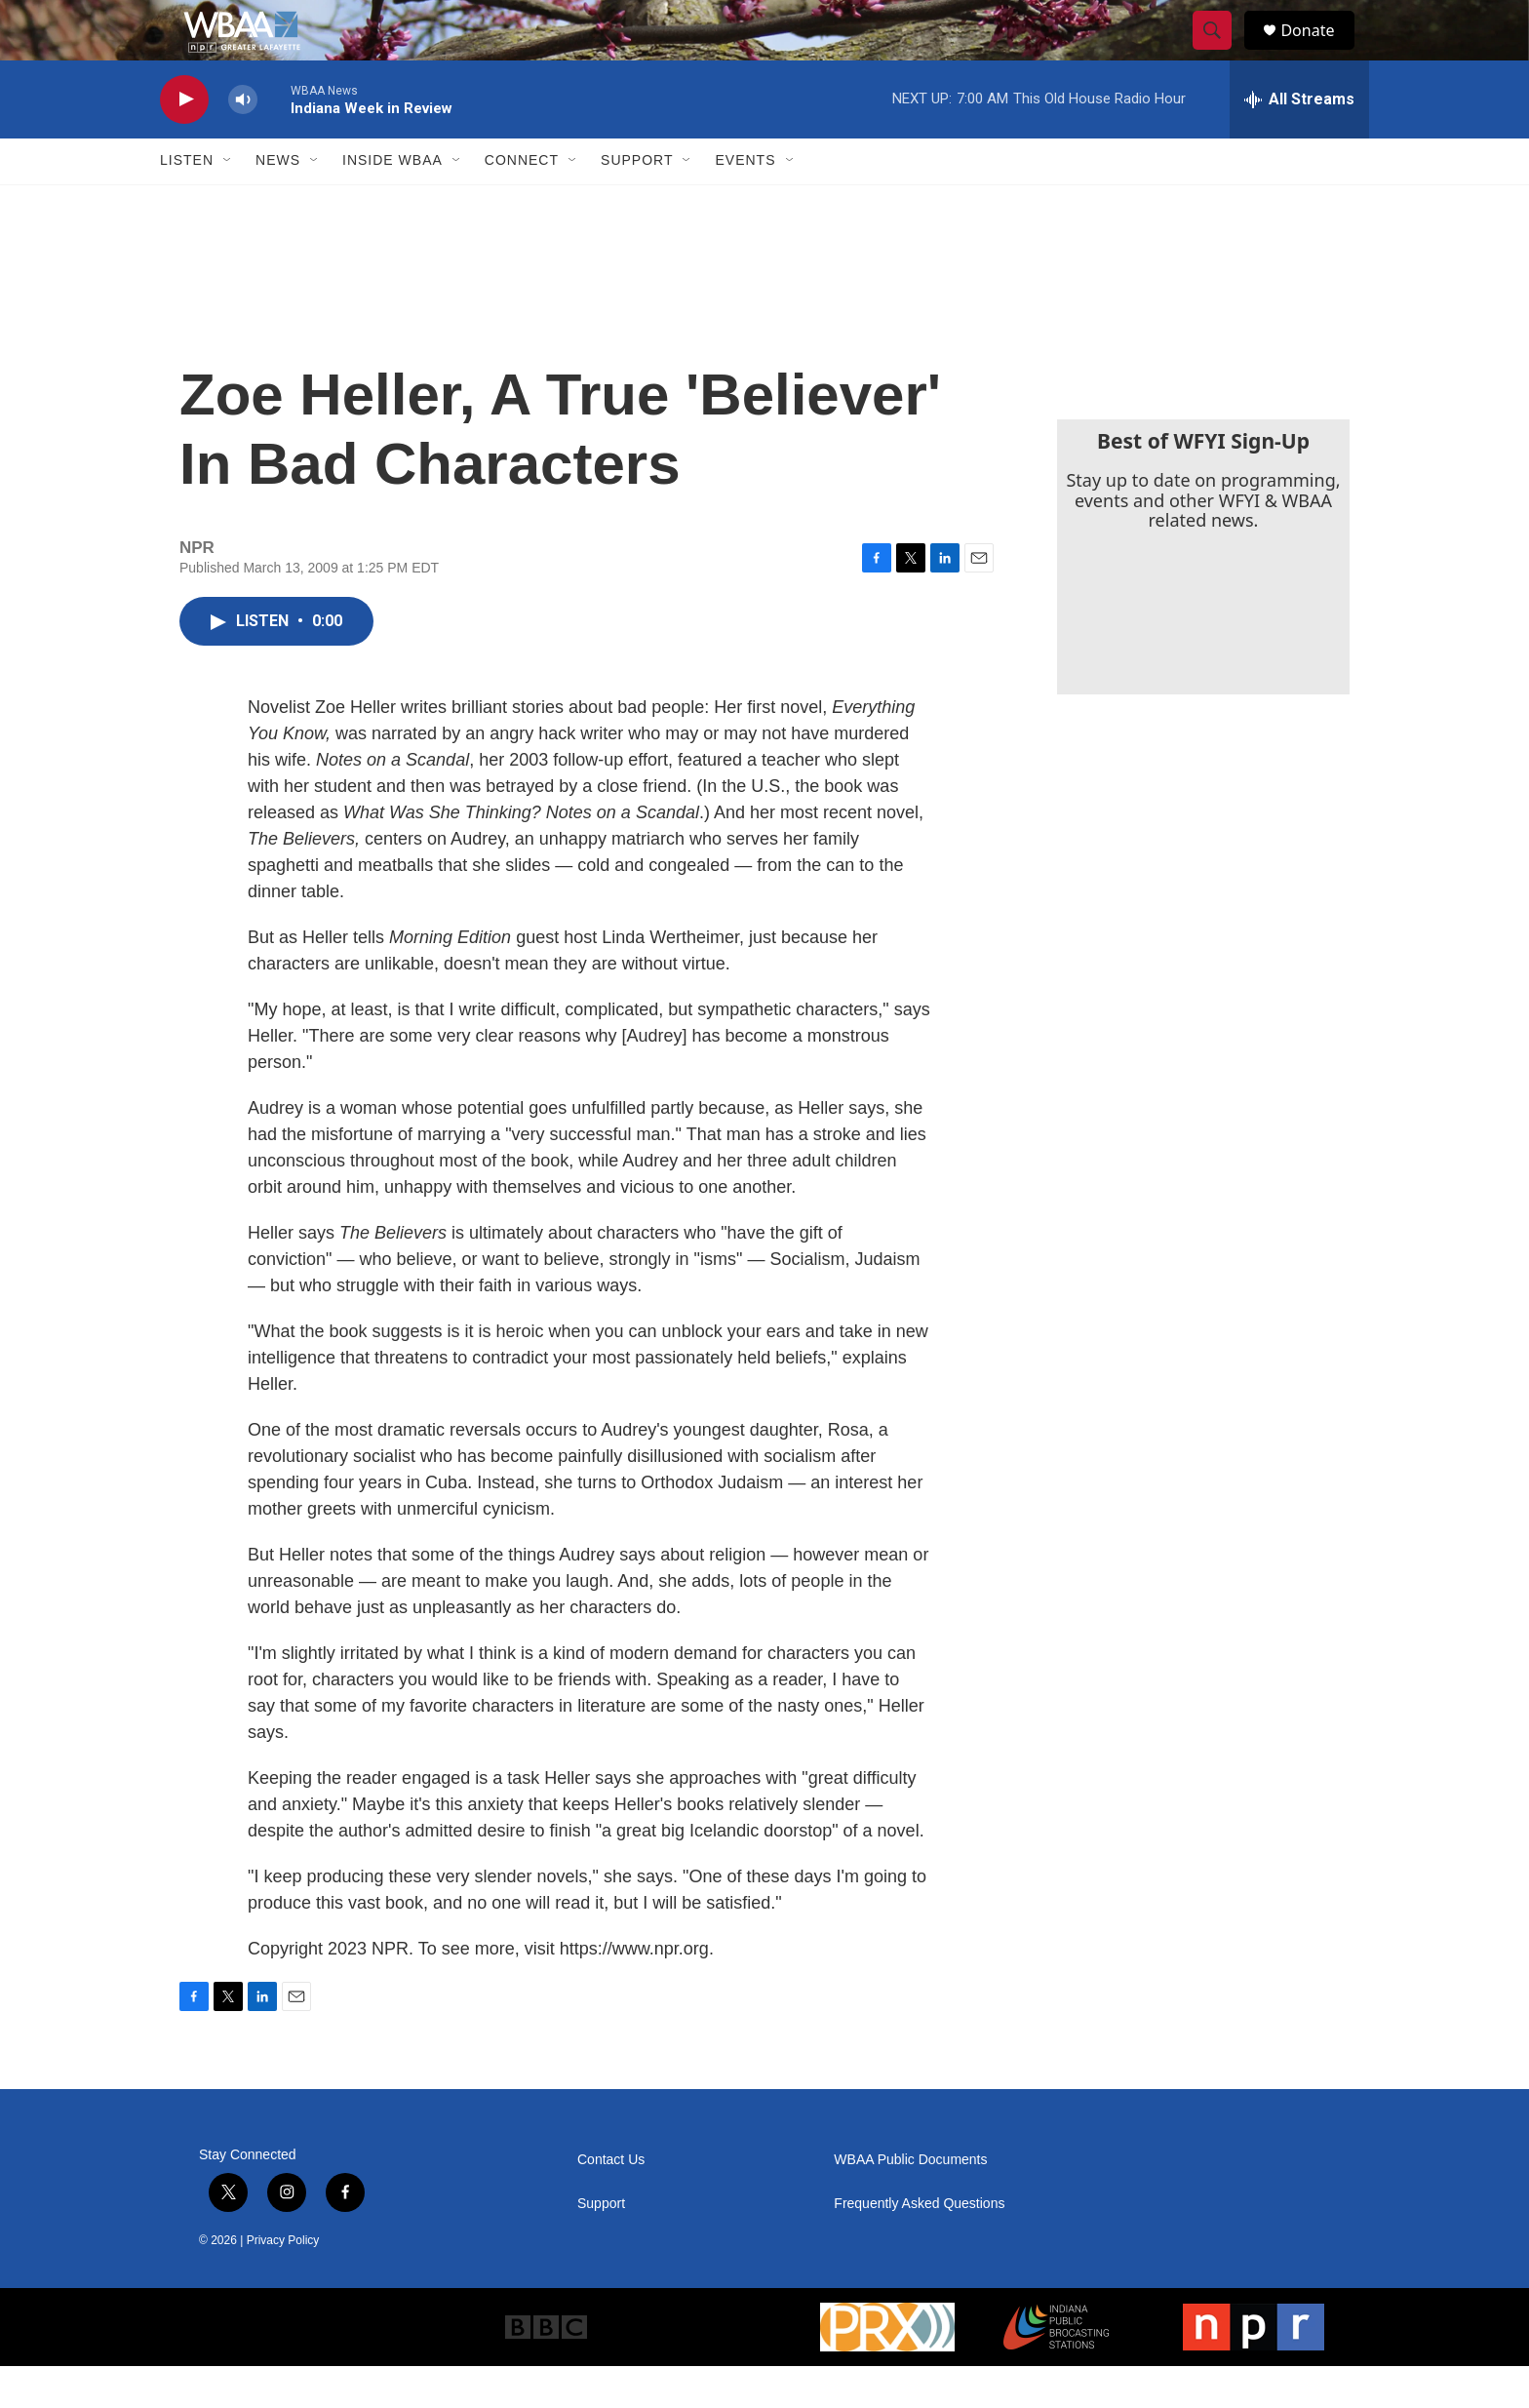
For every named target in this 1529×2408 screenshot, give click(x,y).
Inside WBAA (392, 203)
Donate (1319, 51)
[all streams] (1299, 141)
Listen (187, 203)
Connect (522, 203)
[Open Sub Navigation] (228, 203)
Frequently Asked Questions (919, 2245)
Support (637, 203)
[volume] (242, 142)
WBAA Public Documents (910, 2201)
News (277, 203)
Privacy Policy (283, 2282)
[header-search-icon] (1220, 51)
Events (745, 203)
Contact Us (611, 2201)
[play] (184, 142)
